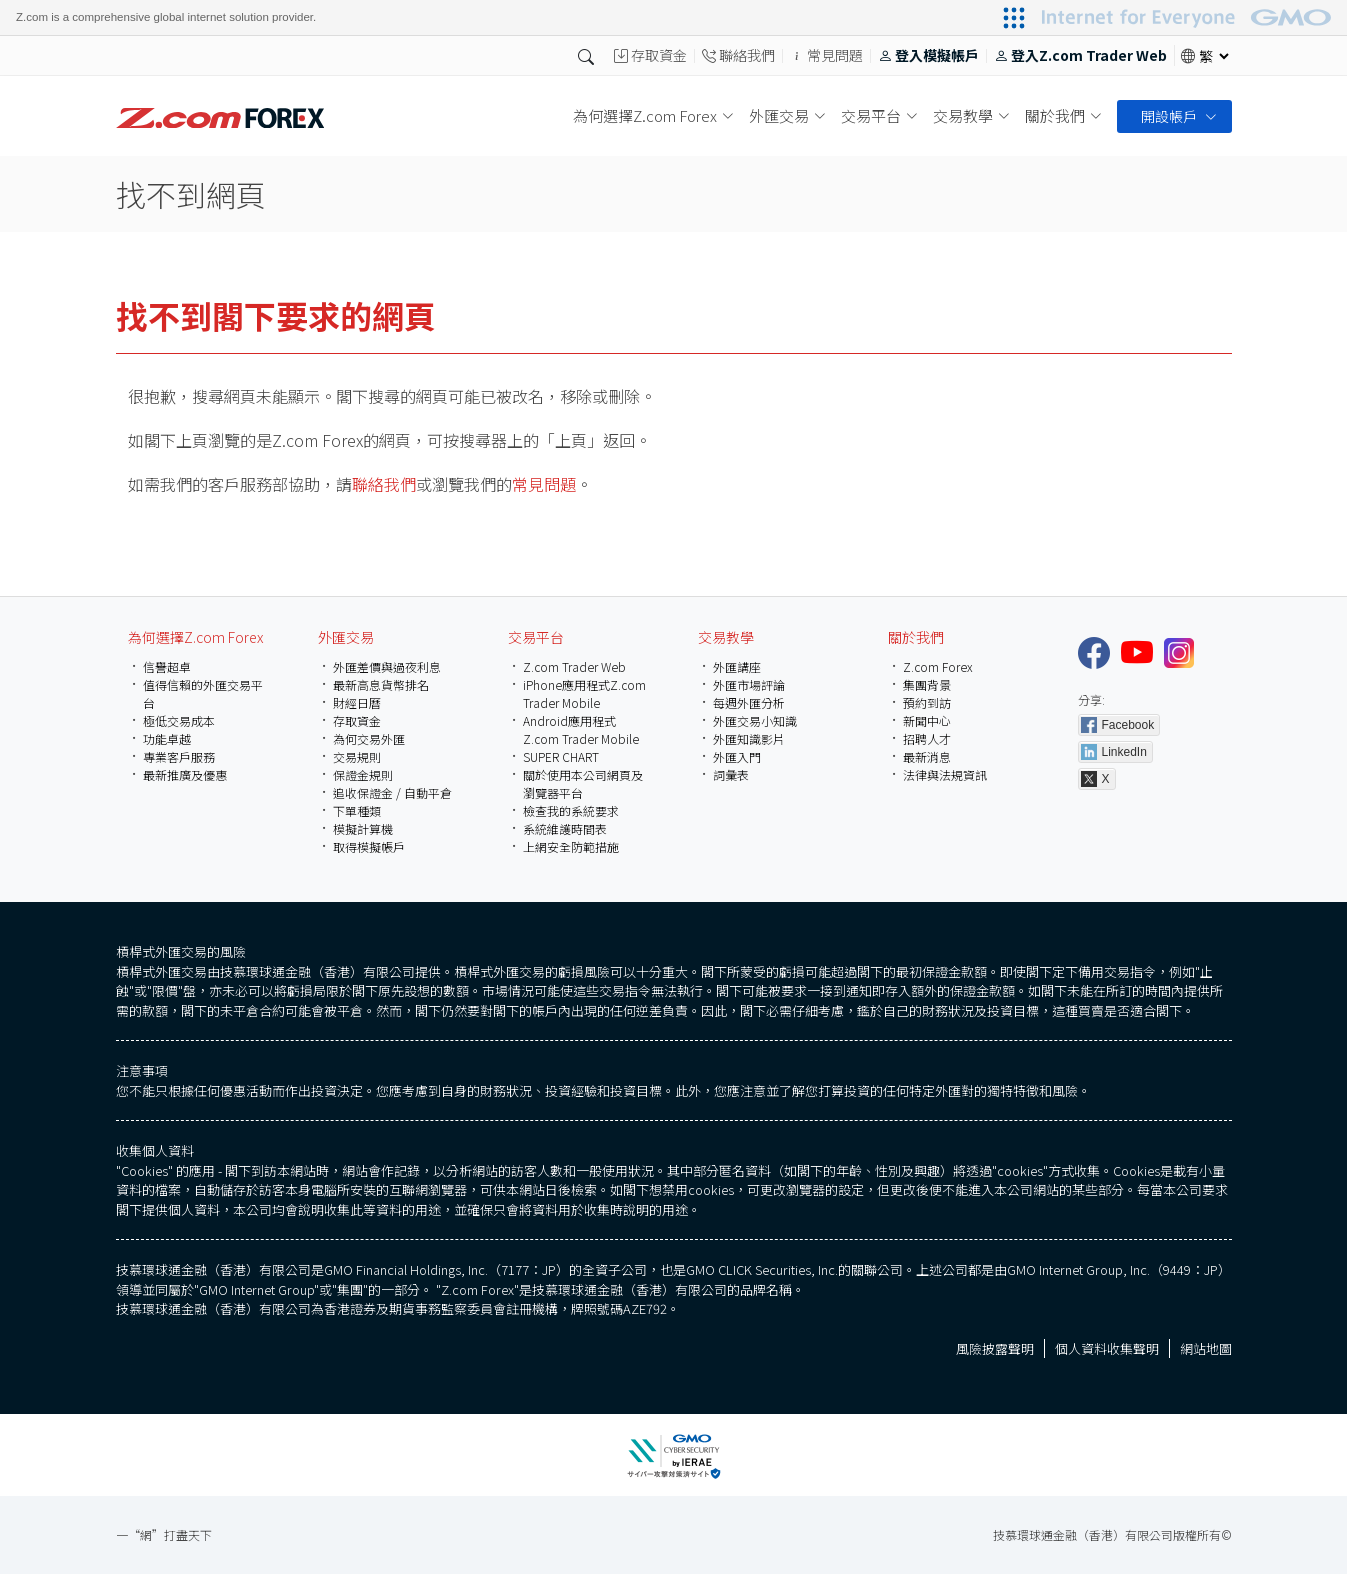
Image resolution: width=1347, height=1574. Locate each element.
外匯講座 (737, 666)
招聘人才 (927, 738)
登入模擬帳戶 (928, 56)
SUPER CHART (561, 756)
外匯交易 (346, 637)
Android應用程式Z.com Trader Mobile (581, 729)
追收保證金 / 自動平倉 (392, 792)
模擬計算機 (363, 828)
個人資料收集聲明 (1107, 1355)
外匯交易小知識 (755, 720)
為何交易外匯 (369, 738)
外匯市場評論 (749, 684)
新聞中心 (927, 720)
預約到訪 (927, 702)
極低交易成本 (179, 720)
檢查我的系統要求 (571, 810)
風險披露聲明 (995, 1355)
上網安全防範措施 (571, 846)
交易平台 (536, 637)
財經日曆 (357, 702)
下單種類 (357, 810)
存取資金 (650, 56)
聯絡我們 (738, 56)
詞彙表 (731, 774)
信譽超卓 (167, 666)
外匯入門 (737, 756)
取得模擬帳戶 (369, 846)
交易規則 (357, 756)
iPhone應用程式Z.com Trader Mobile (584, 693)
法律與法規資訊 (945, 774)
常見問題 (826, 56)
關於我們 (916, 637)
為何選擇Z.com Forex (195, 637)
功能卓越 (167, 738)
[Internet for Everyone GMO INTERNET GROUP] (1189, 17)
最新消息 (927, 756)
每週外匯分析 (749, 702)
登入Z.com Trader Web (1080, 56)
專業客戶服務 (179, 756)
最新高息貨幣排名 (381, 684)
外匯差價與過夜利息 (387, 666)
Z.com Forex (938, 666)
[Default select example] (1213, 56)
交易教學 (726, 637)
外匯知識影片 (749, 738)
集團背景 (927, 684)
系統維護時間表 (565, 828)
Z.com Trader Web (574, 666)
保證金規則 (363, 774)
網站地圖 (1206, 1355)
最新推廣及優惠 (185, 774)
